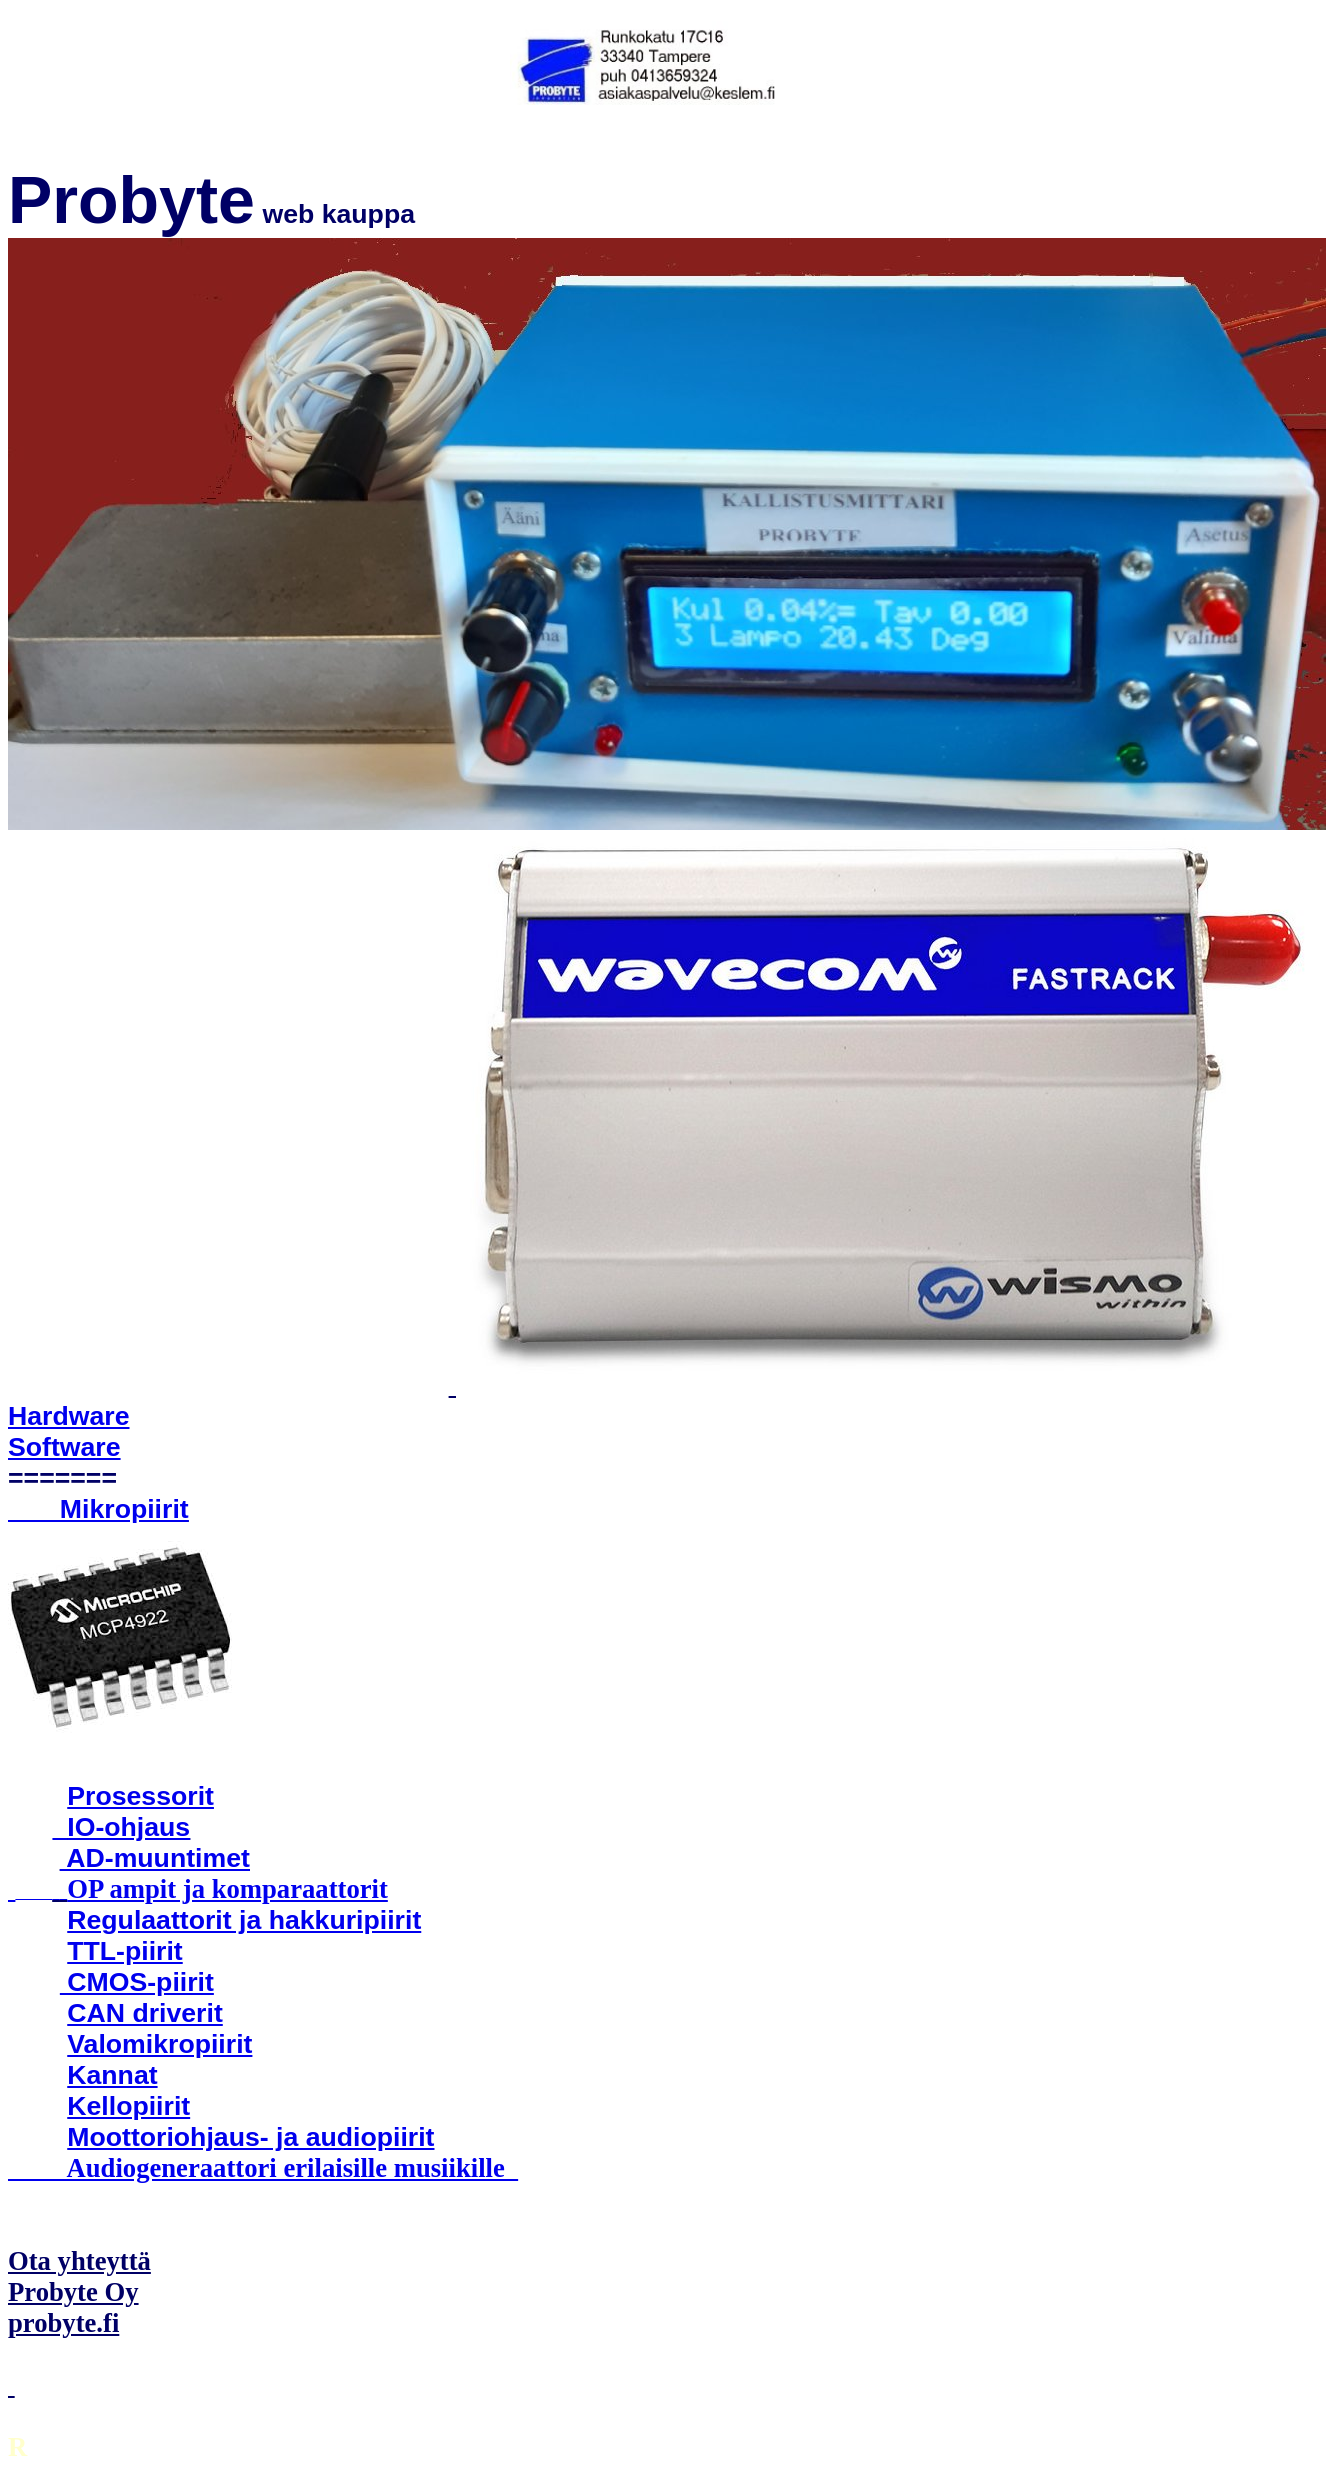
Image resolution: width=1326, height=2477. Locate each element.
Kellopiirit (128, 2106)
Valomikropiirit (159, 2044)
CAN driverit (145, 2013)
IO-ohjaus (128, 1827)
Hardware (69, 1416)
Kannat (112, 2075)
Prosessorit (140, 1796)
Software (64, 1447)
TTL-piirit (124, 1951)
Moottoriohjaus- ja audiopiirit (250, 2137)
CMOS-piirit (137, 1982)
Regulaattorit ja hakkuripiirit (244, 1920)
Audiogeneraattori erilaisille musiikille (263, 2168)
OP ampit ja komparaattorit (227, 1889)
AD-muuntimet (155, 1858)
